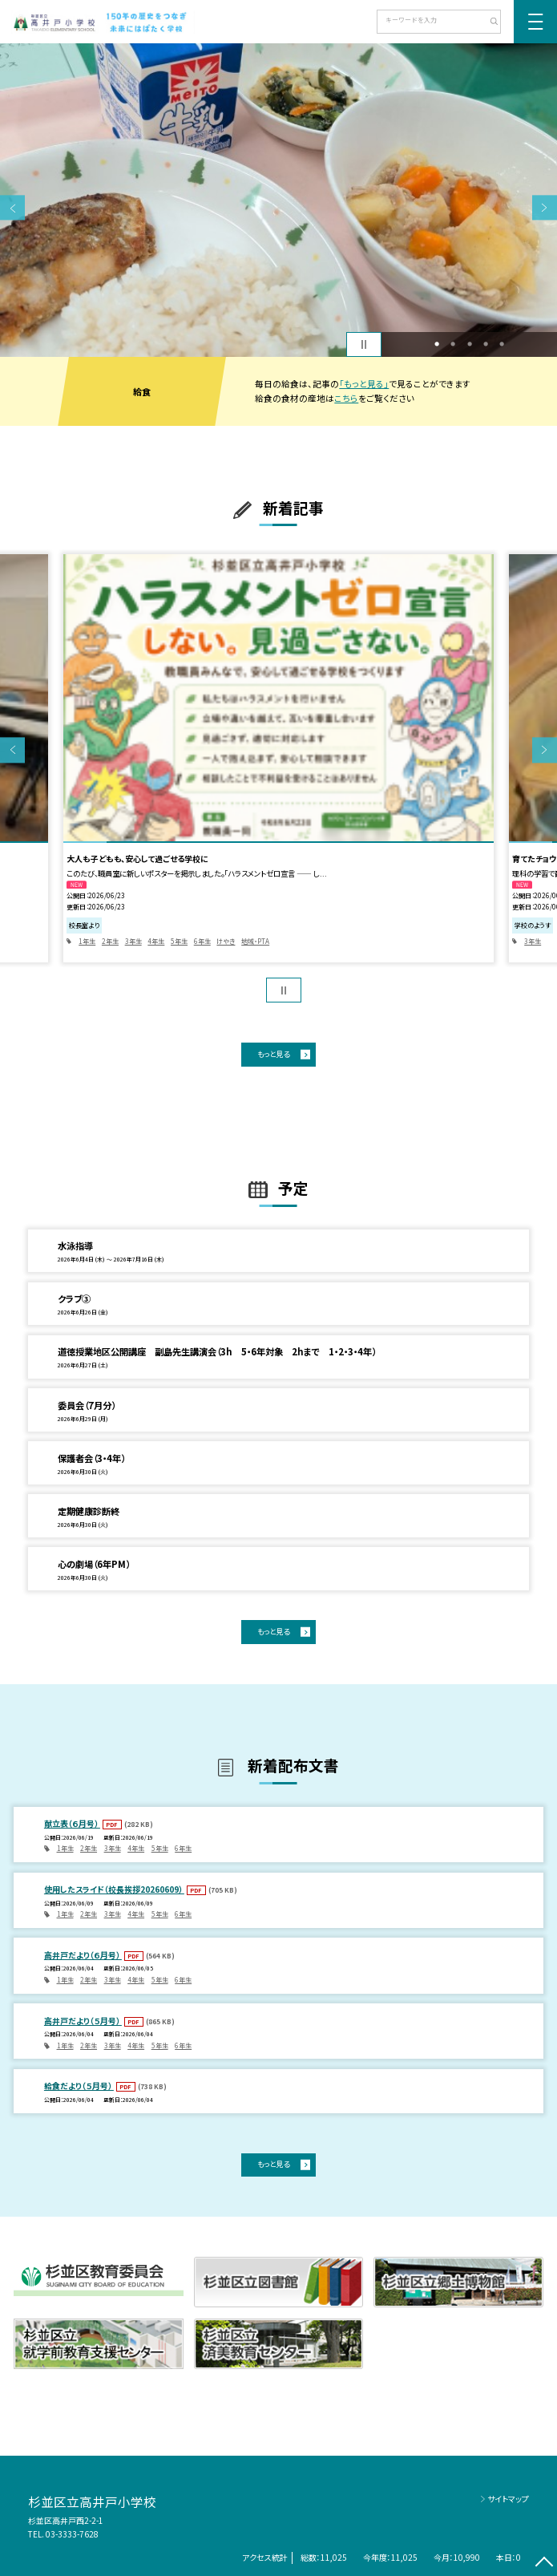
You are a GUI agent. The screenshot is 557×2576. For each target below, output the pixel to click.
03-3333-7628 (72, 2534)
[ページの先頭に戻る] (544, 2563)
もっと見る (273, 1053)
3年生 (133, 941)
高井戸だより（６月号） (83, 1955)
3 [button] (469, 344)
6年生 (202, 941)
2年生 (110, 941)
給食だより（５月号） (79, 2086)
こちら (346, 398)
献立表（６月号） (72, 1823)
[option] (278, 200)
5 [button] (501, 344)
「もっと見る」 (364, 384)
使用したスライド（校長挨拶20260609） (114, 1889)
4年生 (155, 941)
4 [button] (485, 344)
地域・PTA (255, 941)
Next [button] (544, 207)
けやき (225, 941)
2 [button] (452, 344)
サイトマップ (508, 2499)
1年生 (87, 941)
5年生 (179, 941)
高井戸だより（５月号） (83, 2021)
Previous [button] (12, 207)
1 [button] (436, 344)
